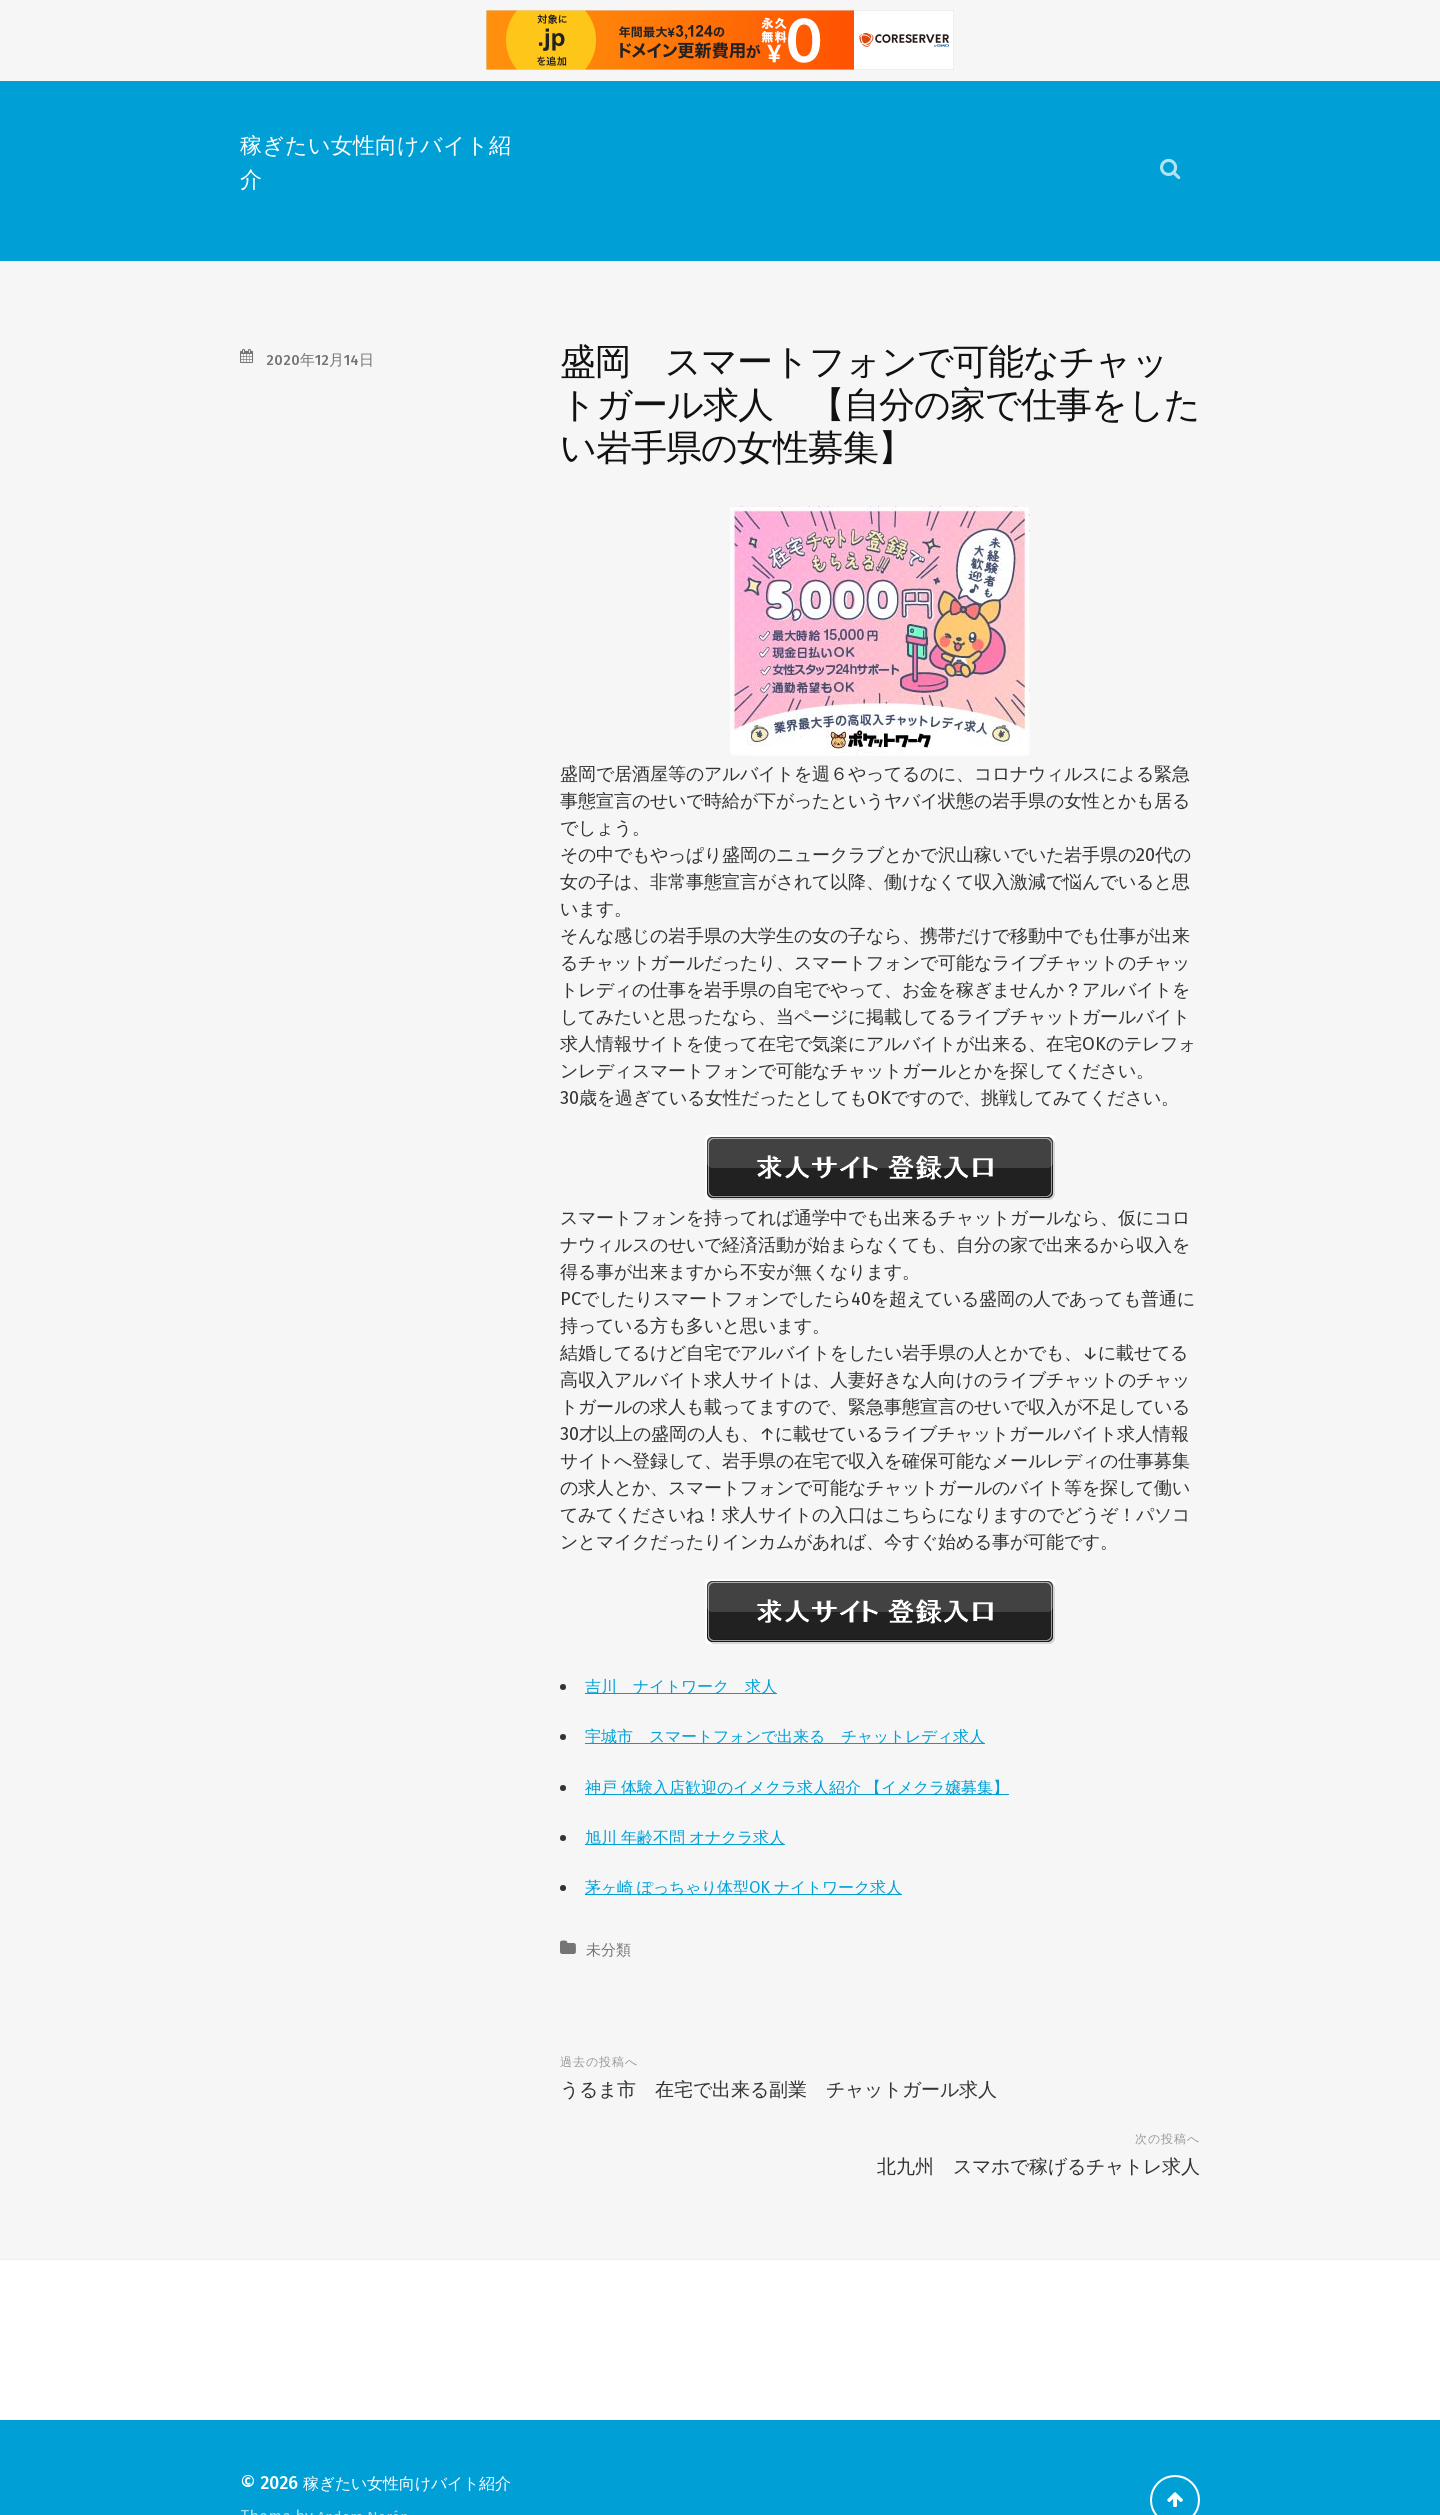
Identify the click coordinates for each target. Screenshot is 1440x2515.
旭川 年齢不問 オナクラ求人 (698, 1836)
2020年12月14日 (328, 358)
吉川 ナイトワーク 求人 (693, 1685)
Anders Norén (369, 2452)
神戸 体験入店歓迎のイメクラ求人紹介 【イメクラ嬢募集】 (824, 1786)
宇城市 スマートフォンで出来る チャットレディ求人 (810, 1735)
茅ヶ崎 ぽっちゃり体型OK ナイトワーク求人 (764, 1886)
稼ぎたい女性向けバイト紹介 (370, 159)
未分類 (611, 1948)
